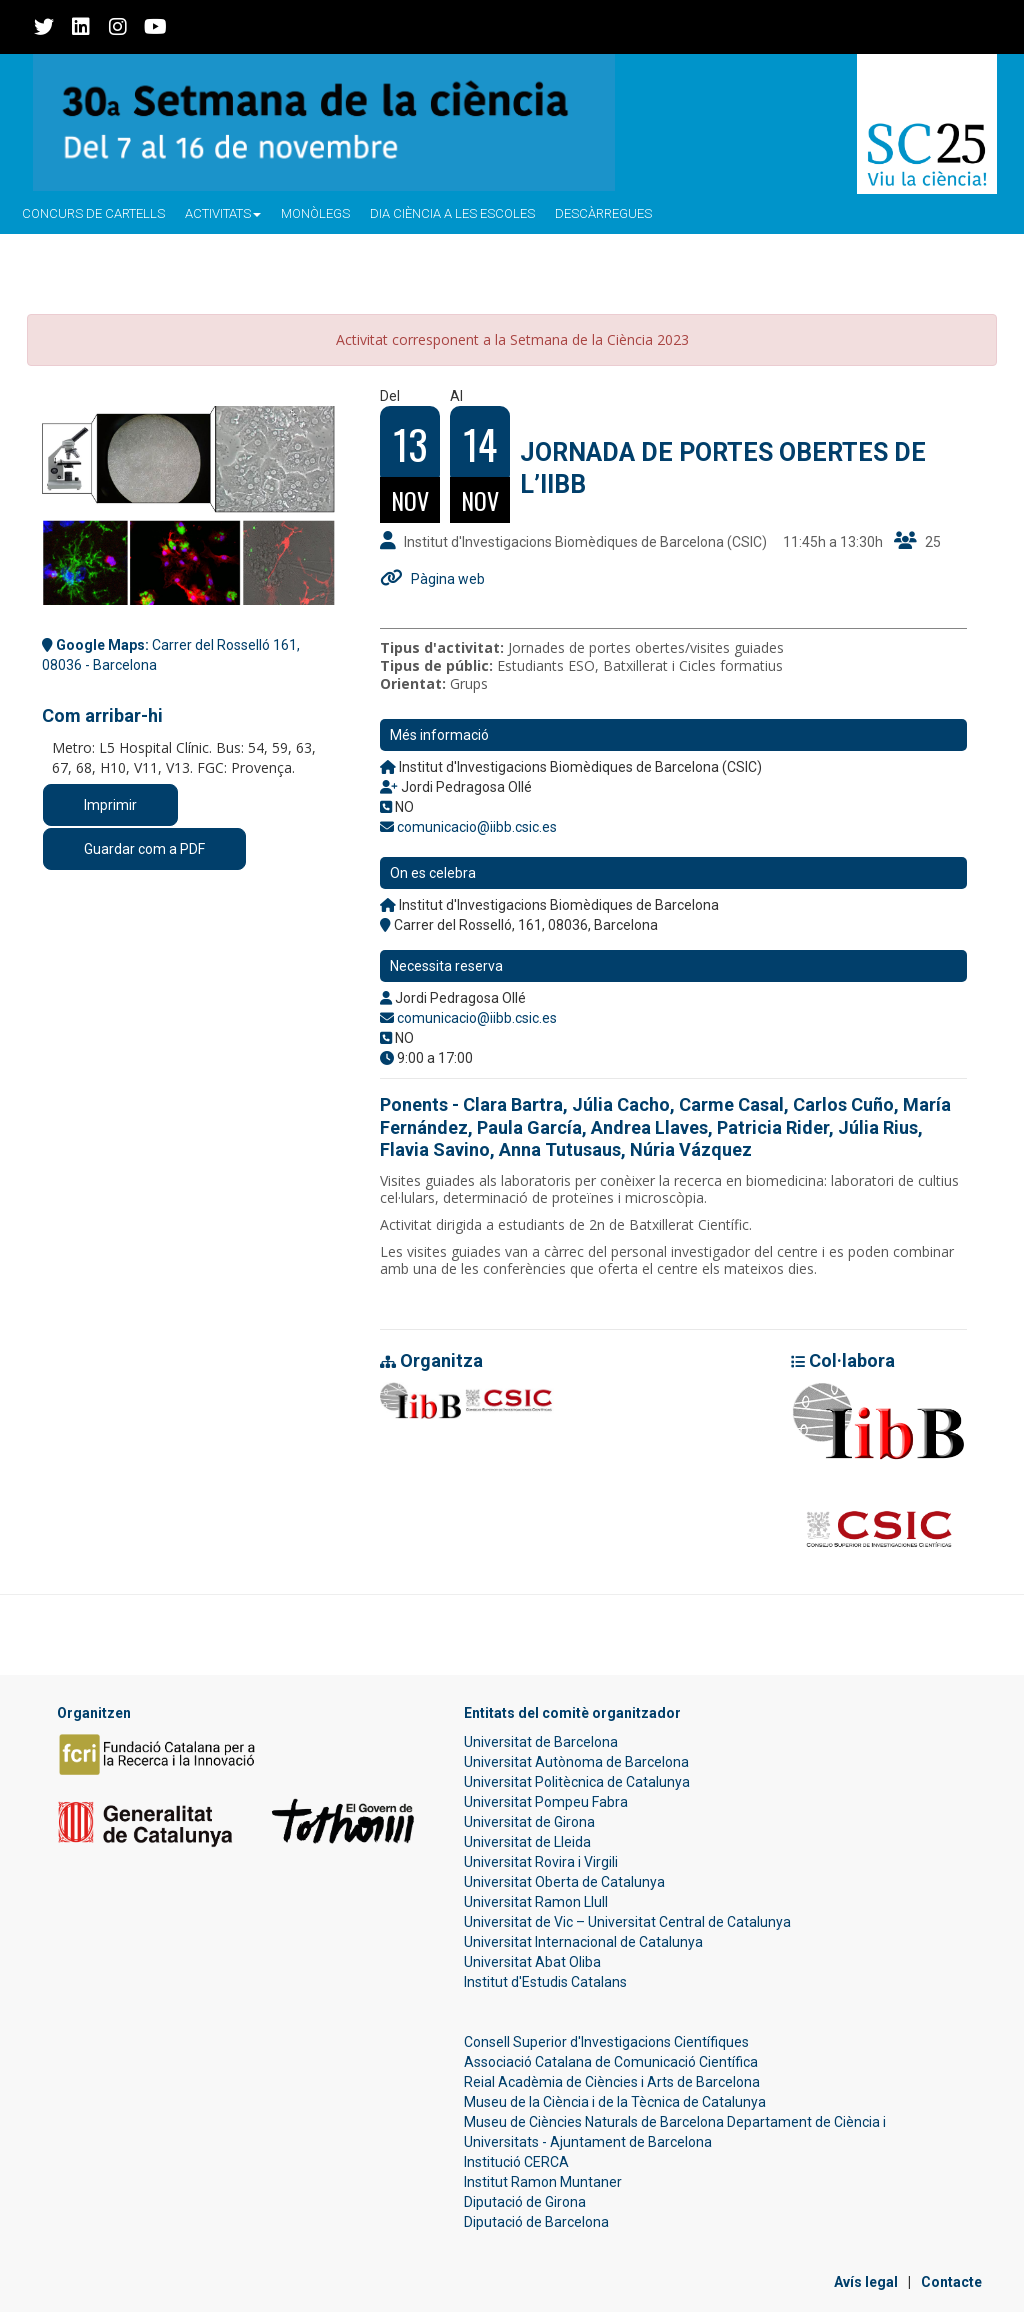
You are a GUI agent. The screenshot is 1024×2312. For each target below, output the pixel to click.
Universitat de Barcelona (541, 1742)
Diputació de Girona (525, 2202)
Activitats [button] (223, 213)
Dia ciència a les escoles (452, 213)
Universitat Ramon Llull (536, 1902)
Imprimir (110, 805)
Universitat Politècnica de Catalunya (577, 1782)
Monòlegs (315, 213)
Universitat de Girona (529, 1822)
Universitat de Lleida (527, 1842)
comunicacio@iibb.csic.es (477, 827)
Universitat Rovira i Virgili (541, 1862)
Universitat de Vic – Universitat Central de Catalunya (627, 1922)
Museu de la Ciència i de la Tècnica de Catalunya (615, 2102)
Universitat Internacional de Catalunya (583, 1942)
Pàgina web (448, 579)
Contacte (951, 2282)
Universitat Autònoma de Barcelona (576, 1762)
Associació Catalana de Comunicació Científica (611, 2062)
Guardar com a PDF (144, 849)
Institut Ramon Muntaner (543, 2182)
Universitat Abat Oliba (532, 1962)
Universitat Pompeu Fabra (546, 1802)
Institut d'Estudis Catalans (545, 1982)
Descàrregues (603, 213)
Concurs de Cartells (93, 213)
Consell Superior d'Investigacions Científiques (606, 2042)
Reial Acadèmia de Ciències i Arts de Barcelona (612, 2082)
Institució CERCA (516, 2162)
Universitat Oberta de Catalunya (564, 1882)
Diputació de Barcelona (536, 2222)
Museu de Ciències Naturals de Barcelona (594, 2122)
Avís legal (866, 2282)
